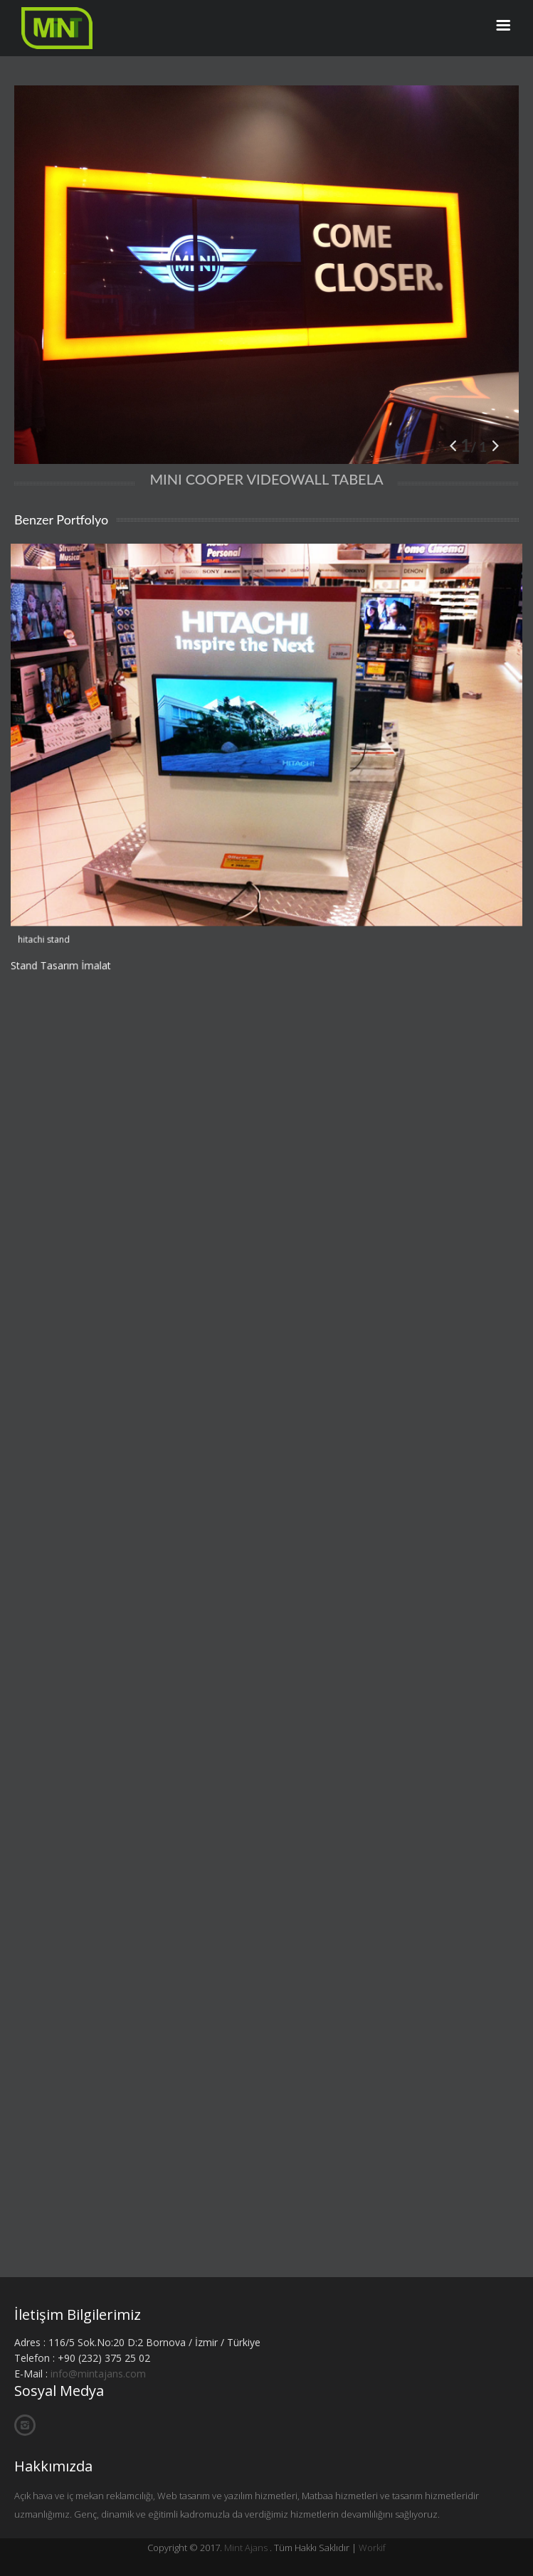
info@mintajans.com (98, 2373)
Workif (372, 2547)
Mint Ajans (246, 2547)
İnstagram (24, 2425)
